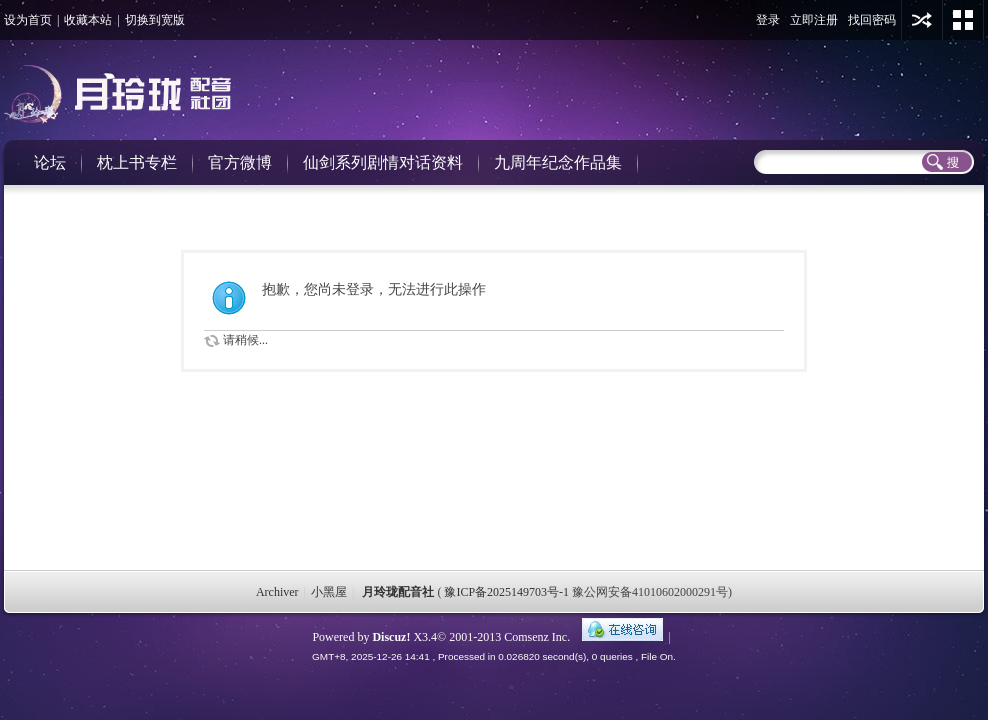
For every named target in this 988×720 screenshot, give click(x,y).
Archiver (277, 592)
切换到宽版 (155, 20)
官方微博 (240, 162)
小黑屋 (329, 592)
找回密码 (872, 20)
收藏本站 (88, 20)
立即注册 (814, 20)
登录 (768, 20)
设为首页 (28, 20)
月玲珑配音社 (398, 592)
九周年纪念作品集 (558, 162)
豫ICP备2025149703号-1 (506, 592)
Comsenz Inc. (537, 637)
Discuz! (391, 637)
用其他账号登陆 (922, 20)
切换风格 (963, 20)
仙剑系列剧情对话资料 (383, 162)
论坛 (50, 162)
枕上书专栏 (137, 162)
